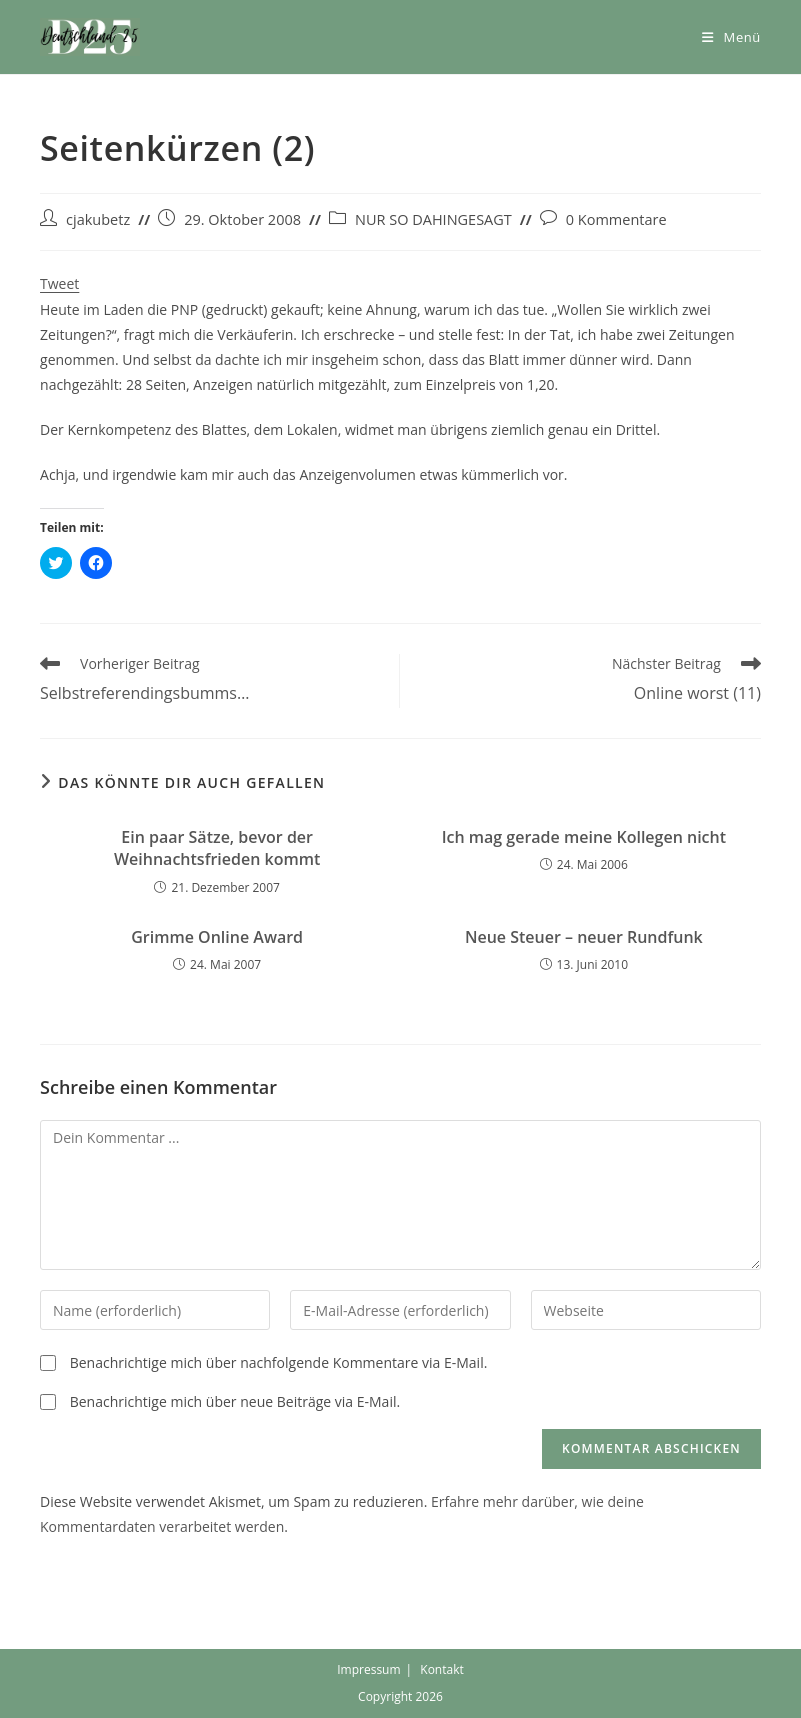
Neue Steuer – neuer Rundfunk (584, 937)
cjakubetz (98, 219)
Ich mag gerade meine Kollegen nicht (584, 837)
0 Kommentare (616, 219)
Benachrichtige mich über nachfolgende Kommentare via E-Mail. (279, 1362)
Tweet (59, 283)
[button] (90, 37)
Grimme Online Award (217, 937)
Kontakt (441, 1669)
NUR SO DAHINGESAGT (433, 219)
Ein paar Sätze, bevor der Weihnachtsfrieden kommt (217, 848)
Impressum (368, 1669)
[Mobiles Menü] (731, 37)
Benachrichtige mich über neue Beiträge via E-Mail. (235, 1401)
